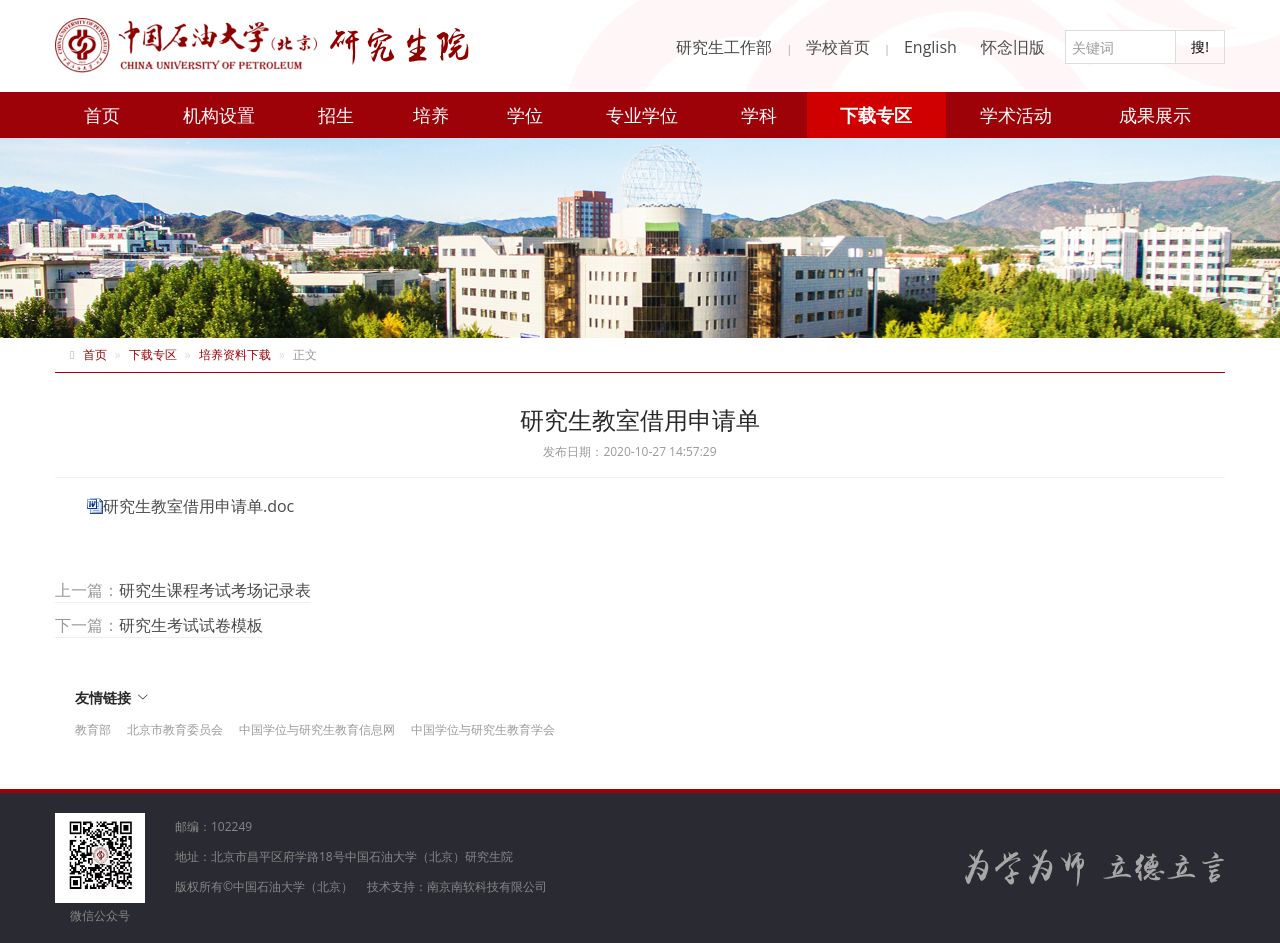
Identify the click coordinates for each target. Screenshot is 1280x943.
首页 (102, 115)
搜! (1200, 46)
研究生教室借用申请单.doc (198, 506)
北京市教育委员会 (175, 729)
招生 (336, 115)
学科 (759, 115)
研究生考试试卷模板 (191, 625)
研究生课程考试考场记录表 (215, 590)
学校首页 (838, 47)
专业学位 (642, 115)
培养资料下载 (235, 354)
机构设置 (219, 115)
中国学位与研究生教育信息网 (317, 729)
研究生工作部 (724, 47)
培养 (431, 115)
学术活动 (1016, 115)
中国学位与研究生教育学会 (483, 729)
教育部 (93, 729)
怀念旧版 (1013, 47)
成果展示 (1155, 115)
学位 (525, 115)
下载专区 (876, 115)
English (930, 47)
